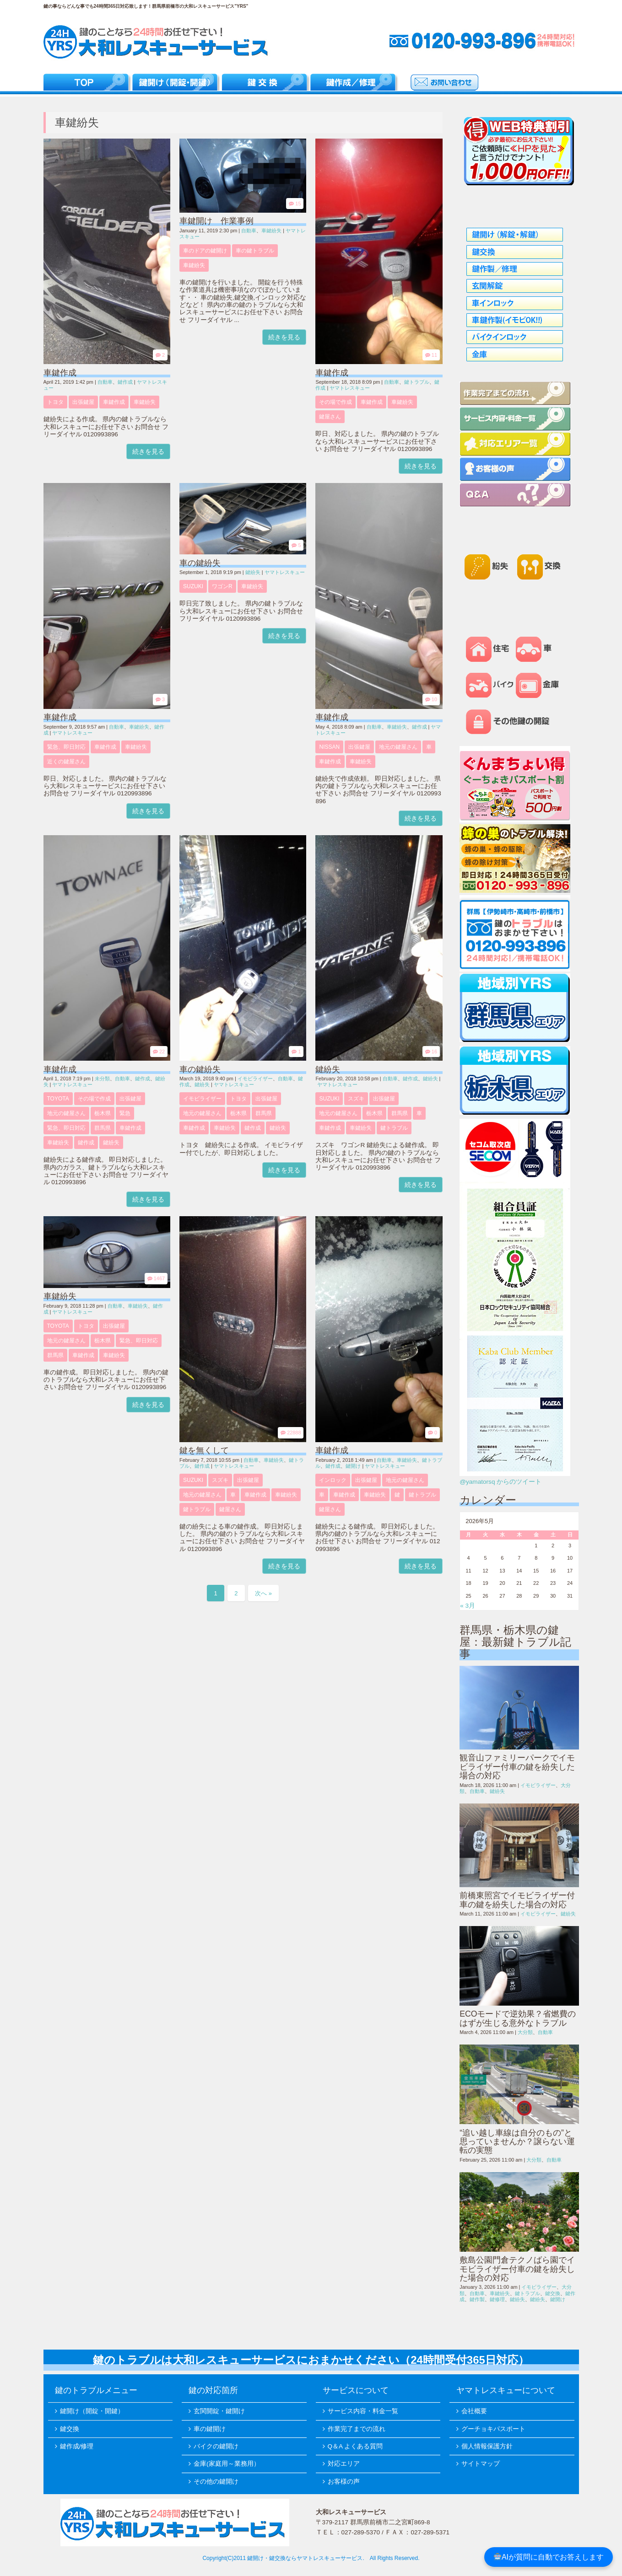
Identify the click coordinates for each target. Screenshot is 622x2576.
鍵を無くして (204, 1450)
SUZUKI (193, 586)
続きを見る (148, 451)
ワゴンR (222, 586)
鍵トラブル (416, 382)
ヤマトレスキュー (350, 388)
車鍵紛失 (145, 402)
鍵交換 (552, 2293)
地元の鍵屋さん (398, 747)
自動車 (105, 382)
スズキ (356, 1098)
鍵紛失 (252, 572)
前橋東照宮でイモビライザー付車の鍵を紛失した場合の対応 (517, 1900)
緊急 (124, 1113)
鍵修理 (497, 2299)
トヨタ (55, 402)
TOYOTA (58, 1098)
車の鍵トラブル (255, 250)
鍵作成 (125, 382)
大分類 (525, 2032)
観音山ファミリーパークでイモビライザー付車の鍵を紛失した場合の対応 (517, 1766)
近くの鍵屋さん (66, 761)
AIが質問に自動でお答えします (549, 2557)
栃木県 (102, 1113)
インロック (332, 1480)
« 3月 (467, 1605)
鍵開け (353, 1466)
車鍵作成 (59, 372)
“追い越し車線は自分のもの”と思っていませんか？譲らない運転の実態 (517, 2141)
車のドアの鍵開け (205, 250)
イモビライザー (255, 1078)
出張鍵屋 (83, 402)
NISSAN (329, 747)
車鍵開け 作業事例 (216, 220)
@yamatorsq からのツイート (500, 1481)
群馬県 (102, 1128)
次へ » (263, 1593)
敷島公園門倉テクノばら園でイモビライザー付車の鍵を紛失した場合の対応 (517, 2268)
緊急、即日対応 (66, 747)
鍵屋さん (330, 416)
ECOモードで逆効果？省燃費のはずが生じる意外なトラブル (518, 2018)
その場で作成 (335, 402)
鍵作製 (477, 2299)
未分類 (102, 1078)
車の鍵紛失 (200, 563)
